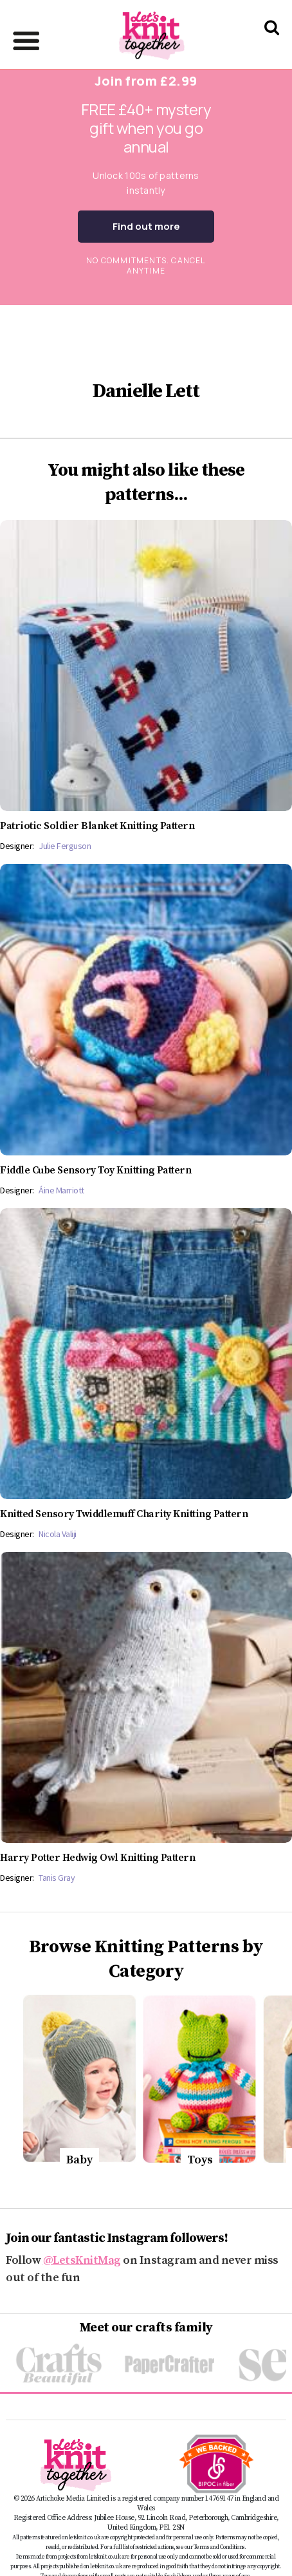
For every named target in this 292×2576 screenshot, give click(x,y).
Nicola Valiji (58, 1534)
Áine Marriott (61, 1190)
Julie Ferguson (65, 846)
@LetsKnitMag (82, 2260)
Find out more (146, 226)
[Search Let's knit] (271, 44)
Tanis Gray (57, 1877)
